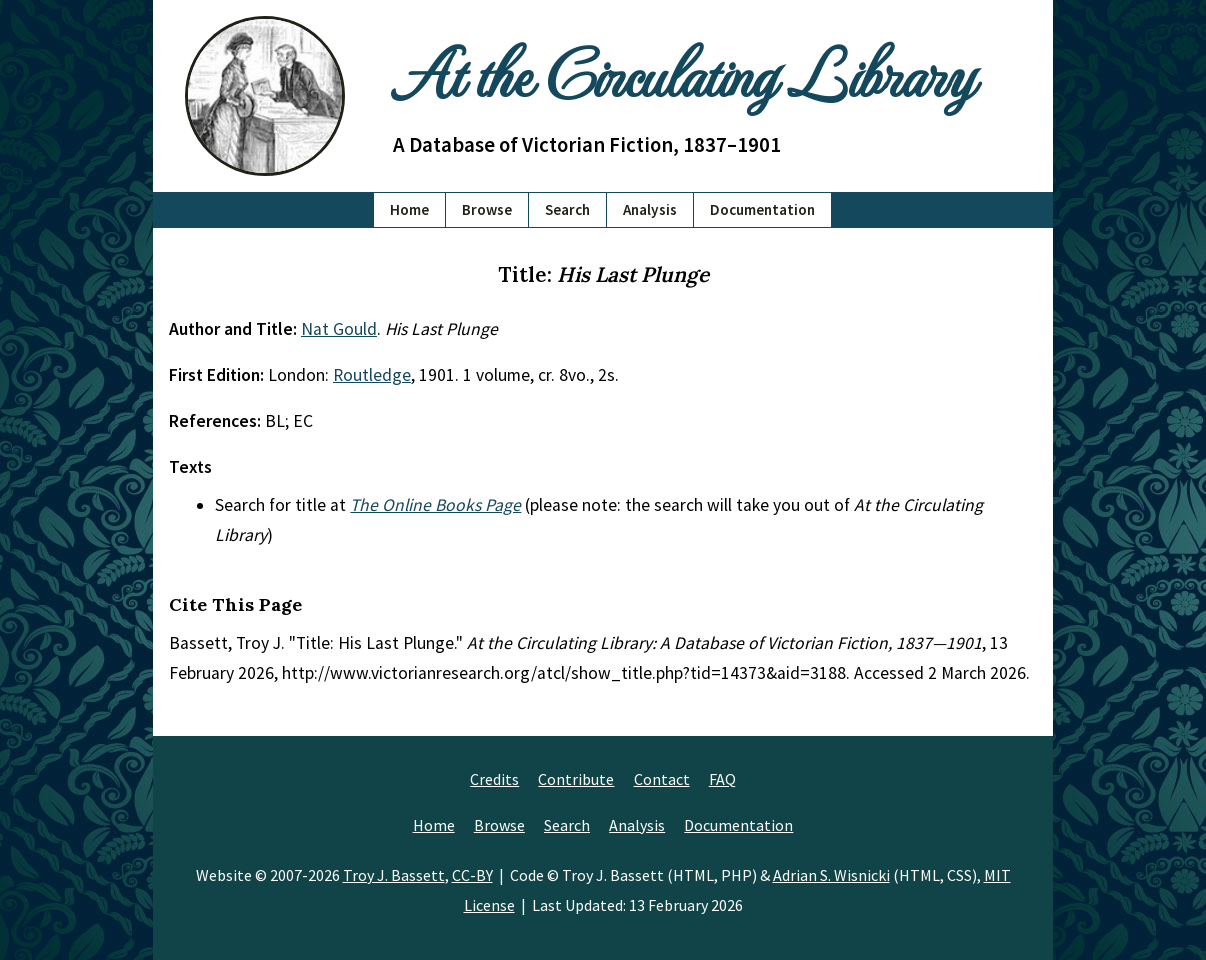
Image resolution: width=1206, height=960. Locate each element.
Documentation (762, 209)
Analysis (650, 209)
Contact (662, 779)
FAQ (722, 779)
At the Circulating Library (683, 71)
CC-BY (472, 875)
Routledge (372, 375)
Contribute (576, 779)
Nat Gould (339, 329)
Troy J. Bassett (394, 875)
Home (409, 209)
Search (567, 209)
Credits (494, 779)
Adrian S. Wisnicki (831, 875)
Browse (487, 209)
